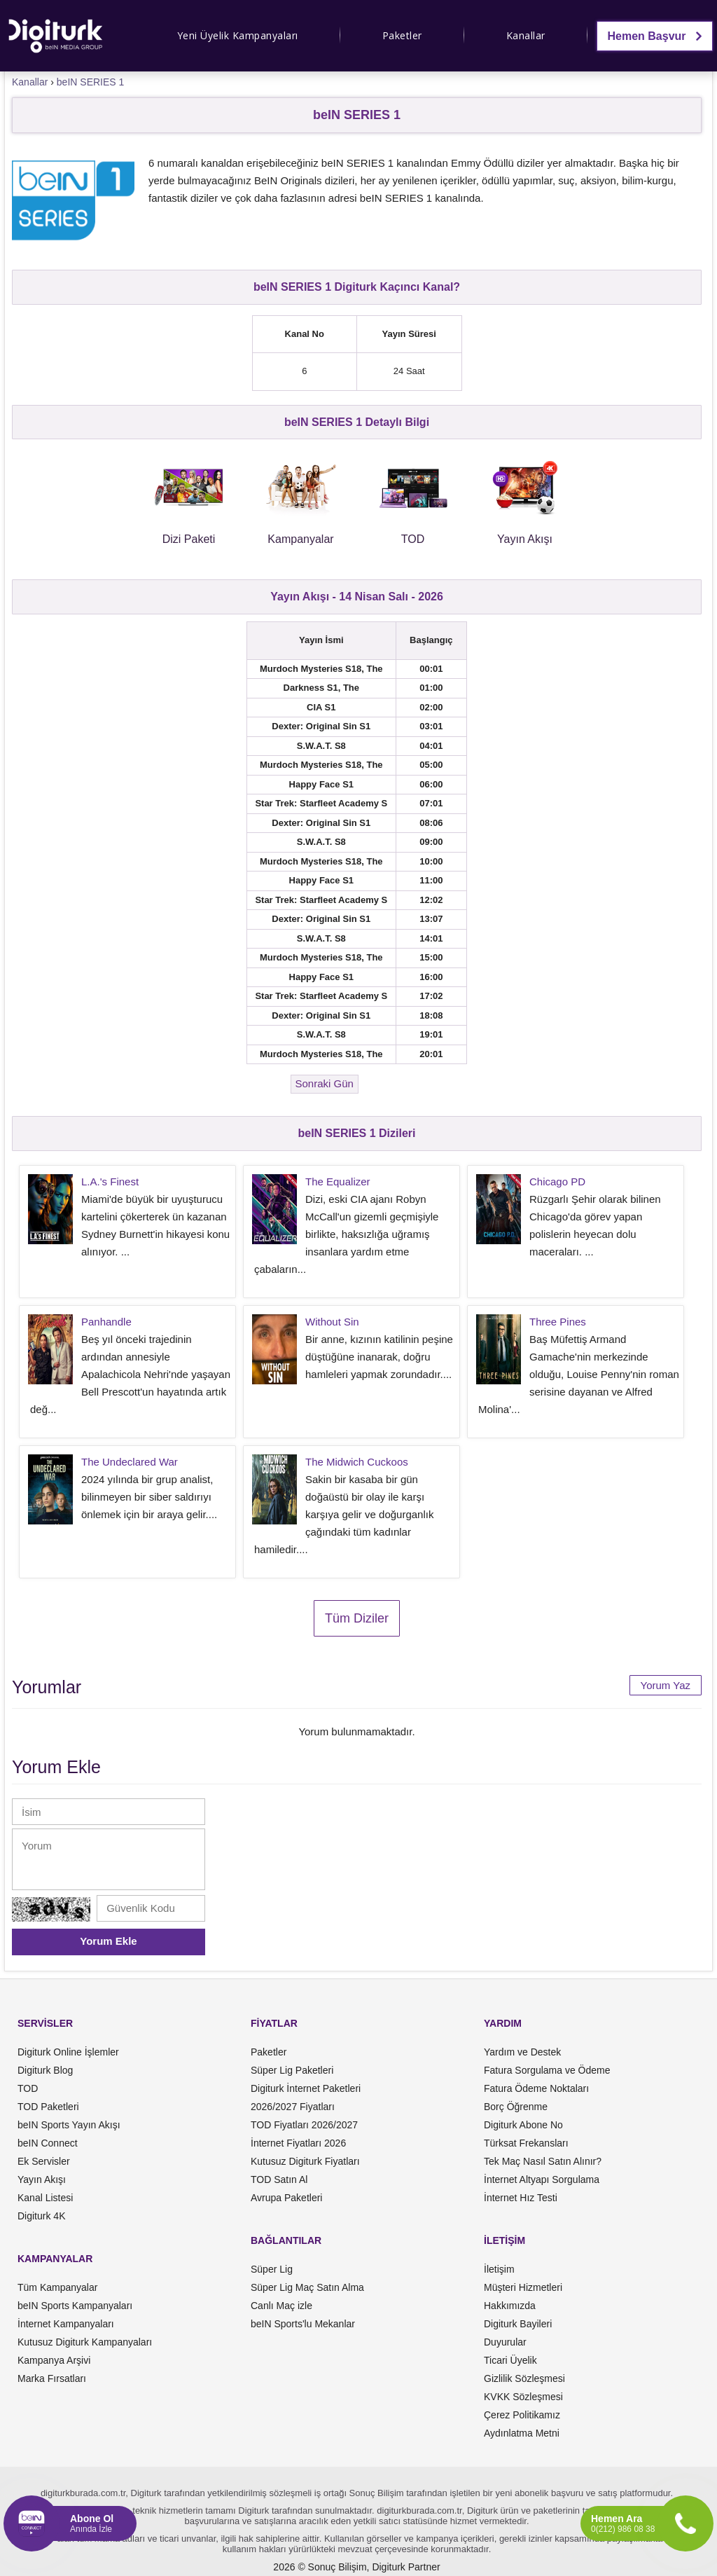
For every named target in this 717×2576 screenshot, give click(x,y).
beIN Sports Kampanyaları (75, 2305)
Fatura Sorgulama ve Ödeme (547, 2070)
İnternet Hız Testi (520, 2197)
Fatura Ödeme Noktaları (536, 2088)
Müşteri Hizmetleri (523, 2287)
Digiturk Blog (45, 2070)
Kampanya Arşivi (54, 2360)
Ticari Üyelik (510, 2360)
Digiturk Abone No (523, 2124)
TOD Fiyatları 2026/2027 (304, 2124)
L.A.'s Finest (110, 1181)
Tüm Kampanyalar (57, 2287)
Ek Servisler (44, 2161)
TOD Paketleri (48, 2106)
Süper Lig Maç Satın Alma (307, 2287)
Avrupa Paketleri (286, 2197)
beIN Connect (48, 2143)
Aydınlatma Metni (521, 2433)
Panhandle (106, 1322)
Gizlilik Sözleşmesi (524, 2378)
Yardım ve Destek (522, 2052)
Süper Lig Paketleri (292, 2070)
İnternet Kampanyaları (66, 2323)
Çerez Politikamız (522, 2414)
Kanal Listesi (45, 2197)
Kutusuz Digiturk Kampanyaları (85, 2342)
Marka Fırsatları (52, 2378)
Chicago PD (557, 1181)
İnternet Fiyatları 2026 (298, 2143)
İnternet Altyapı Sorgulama (541, 2179)
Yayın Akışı (42, 2179)
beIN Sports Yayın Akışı (69, 2124)
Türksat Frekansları (526, 2143)
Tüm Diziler (357, 1618)
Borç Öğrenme (516, 2106)
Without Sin (332, 1322)
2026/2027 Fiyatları (293, 2106)
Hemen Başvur (655, 36)
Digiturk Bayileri (518, 2323)
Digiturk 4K (41, 2216)
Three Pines (557, 1322)
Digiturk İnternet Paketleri (306, 2088)
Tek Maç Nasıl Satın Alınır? (542, 2161)
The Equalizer (337, 1181)
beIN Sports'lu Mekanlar (303, 2323)
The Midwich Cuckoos (356, 1462)
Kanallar (525, 35)
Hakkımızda (510, 2305)
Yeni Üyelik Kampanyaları (237, 35)
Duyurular (505, 2342)
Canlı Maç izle (281, 2305)
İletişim (499, 2269)
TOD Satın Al (279, 2179)
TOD (28, 2088)
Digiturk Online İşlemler (68, 2052)
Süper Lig (272, 2269)
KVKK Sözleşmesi (523, 2396)
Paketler (402, 35)
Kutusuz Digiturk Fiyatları (305, 2161)
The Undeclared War (129, 1462)
